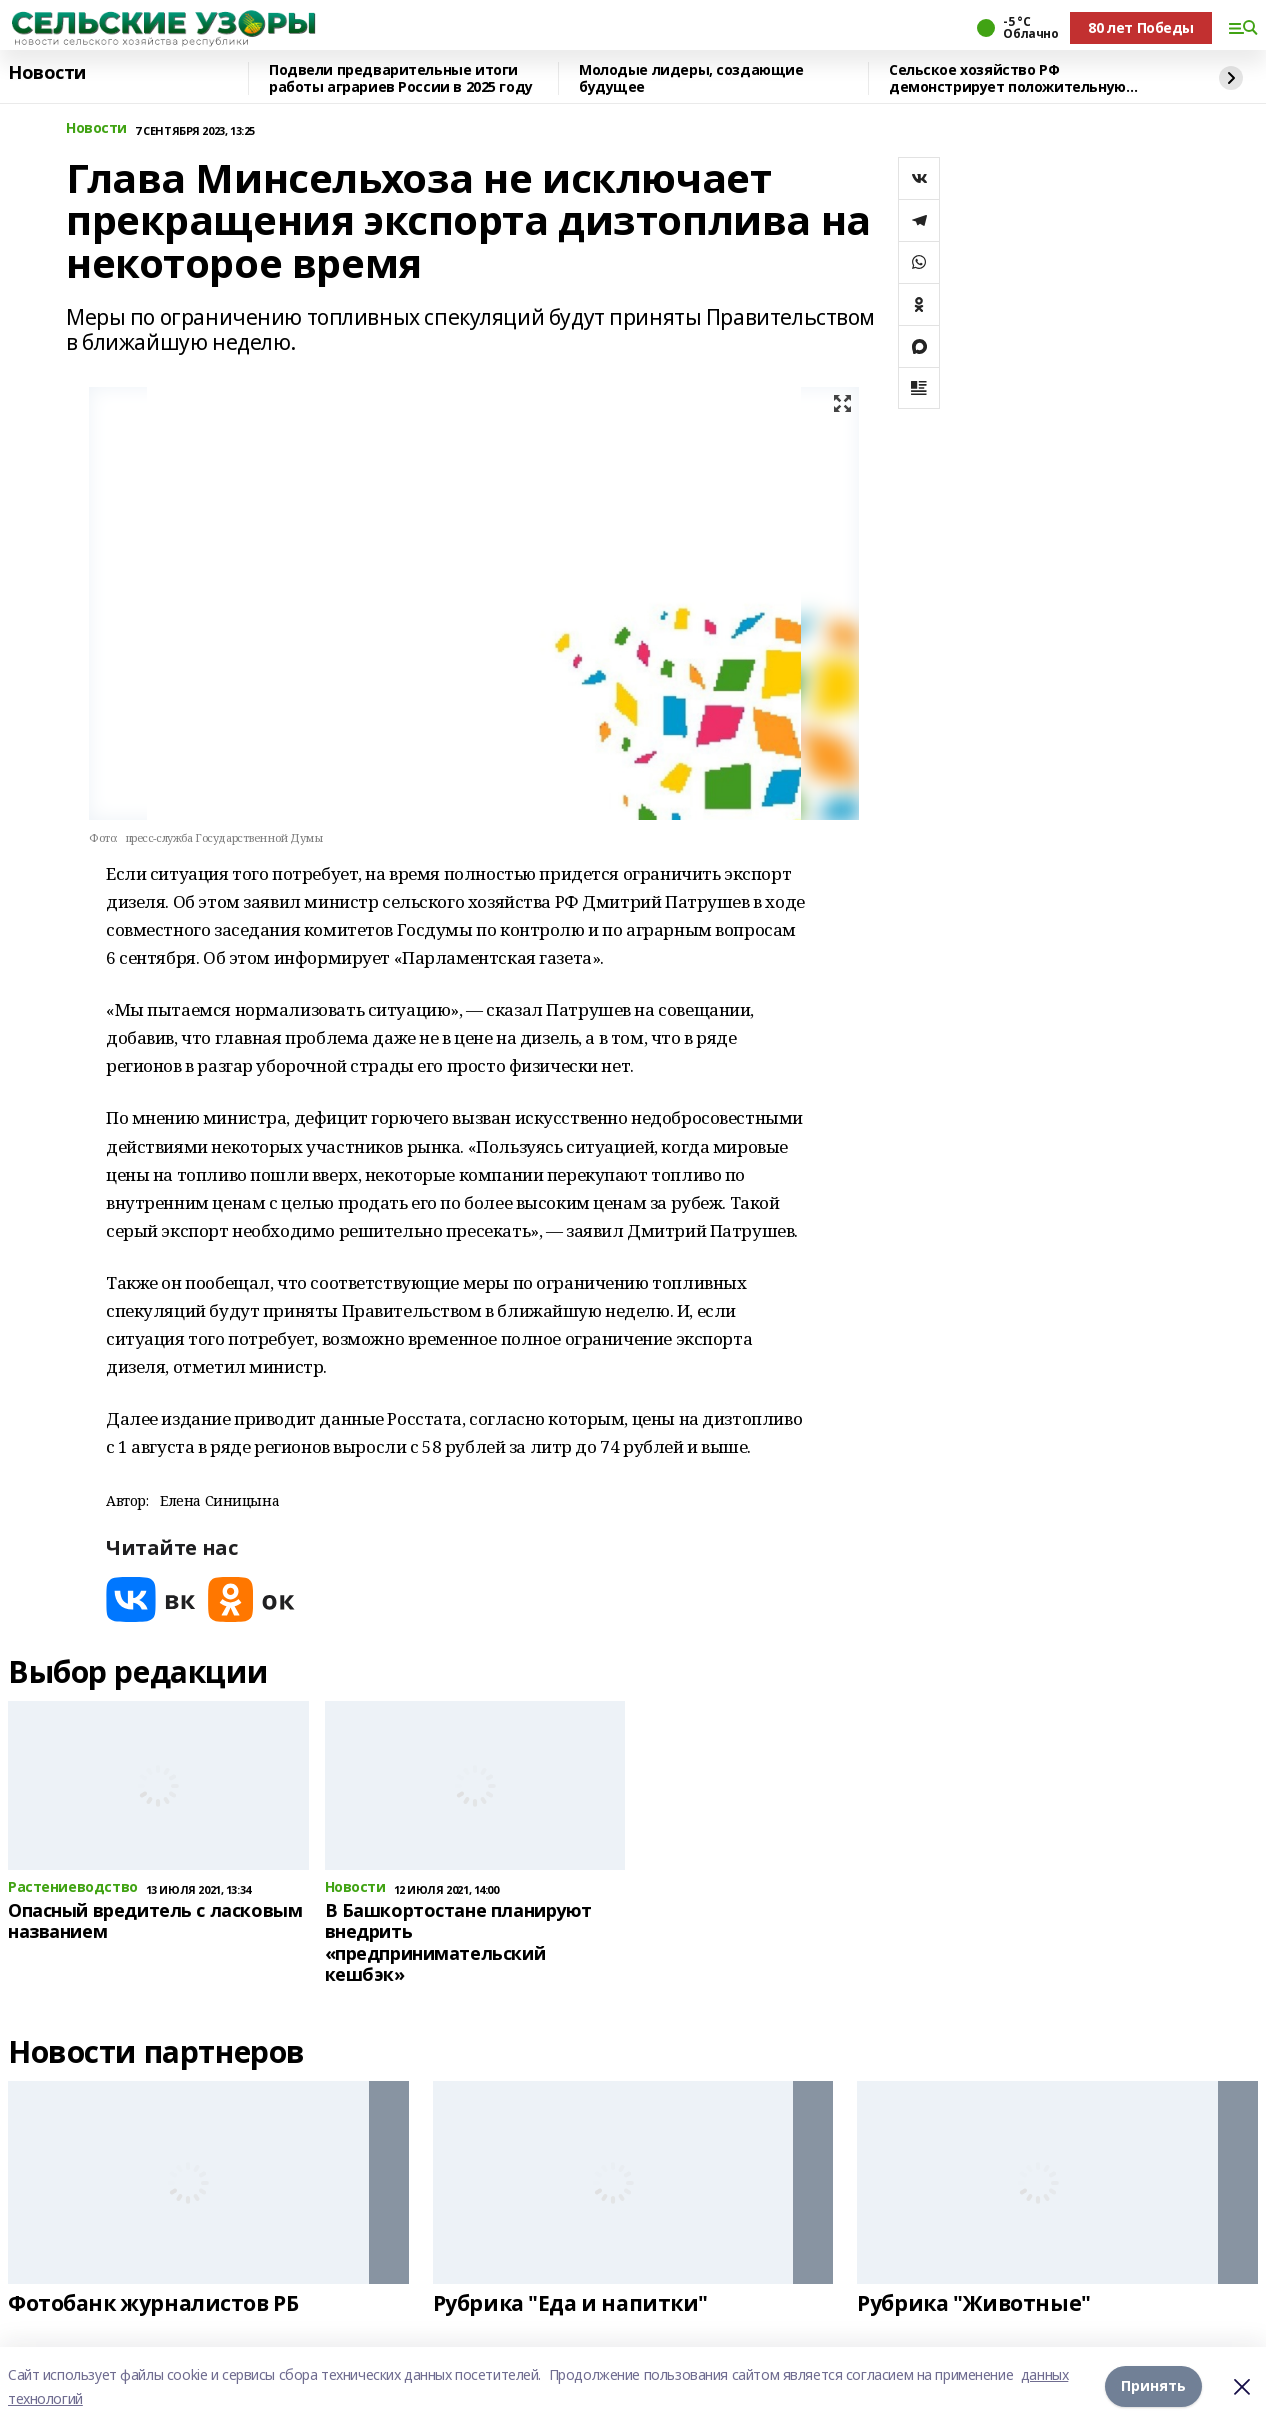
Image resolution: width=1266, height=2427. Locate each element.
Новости (47, 73)
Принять (1153, 2386)
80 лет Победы (1141, 27)
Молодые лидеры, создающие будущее (691, 78)
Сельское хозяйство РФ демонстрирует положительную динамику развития (1007, 78)
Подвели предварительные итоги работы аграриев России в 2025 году (401, 78)
